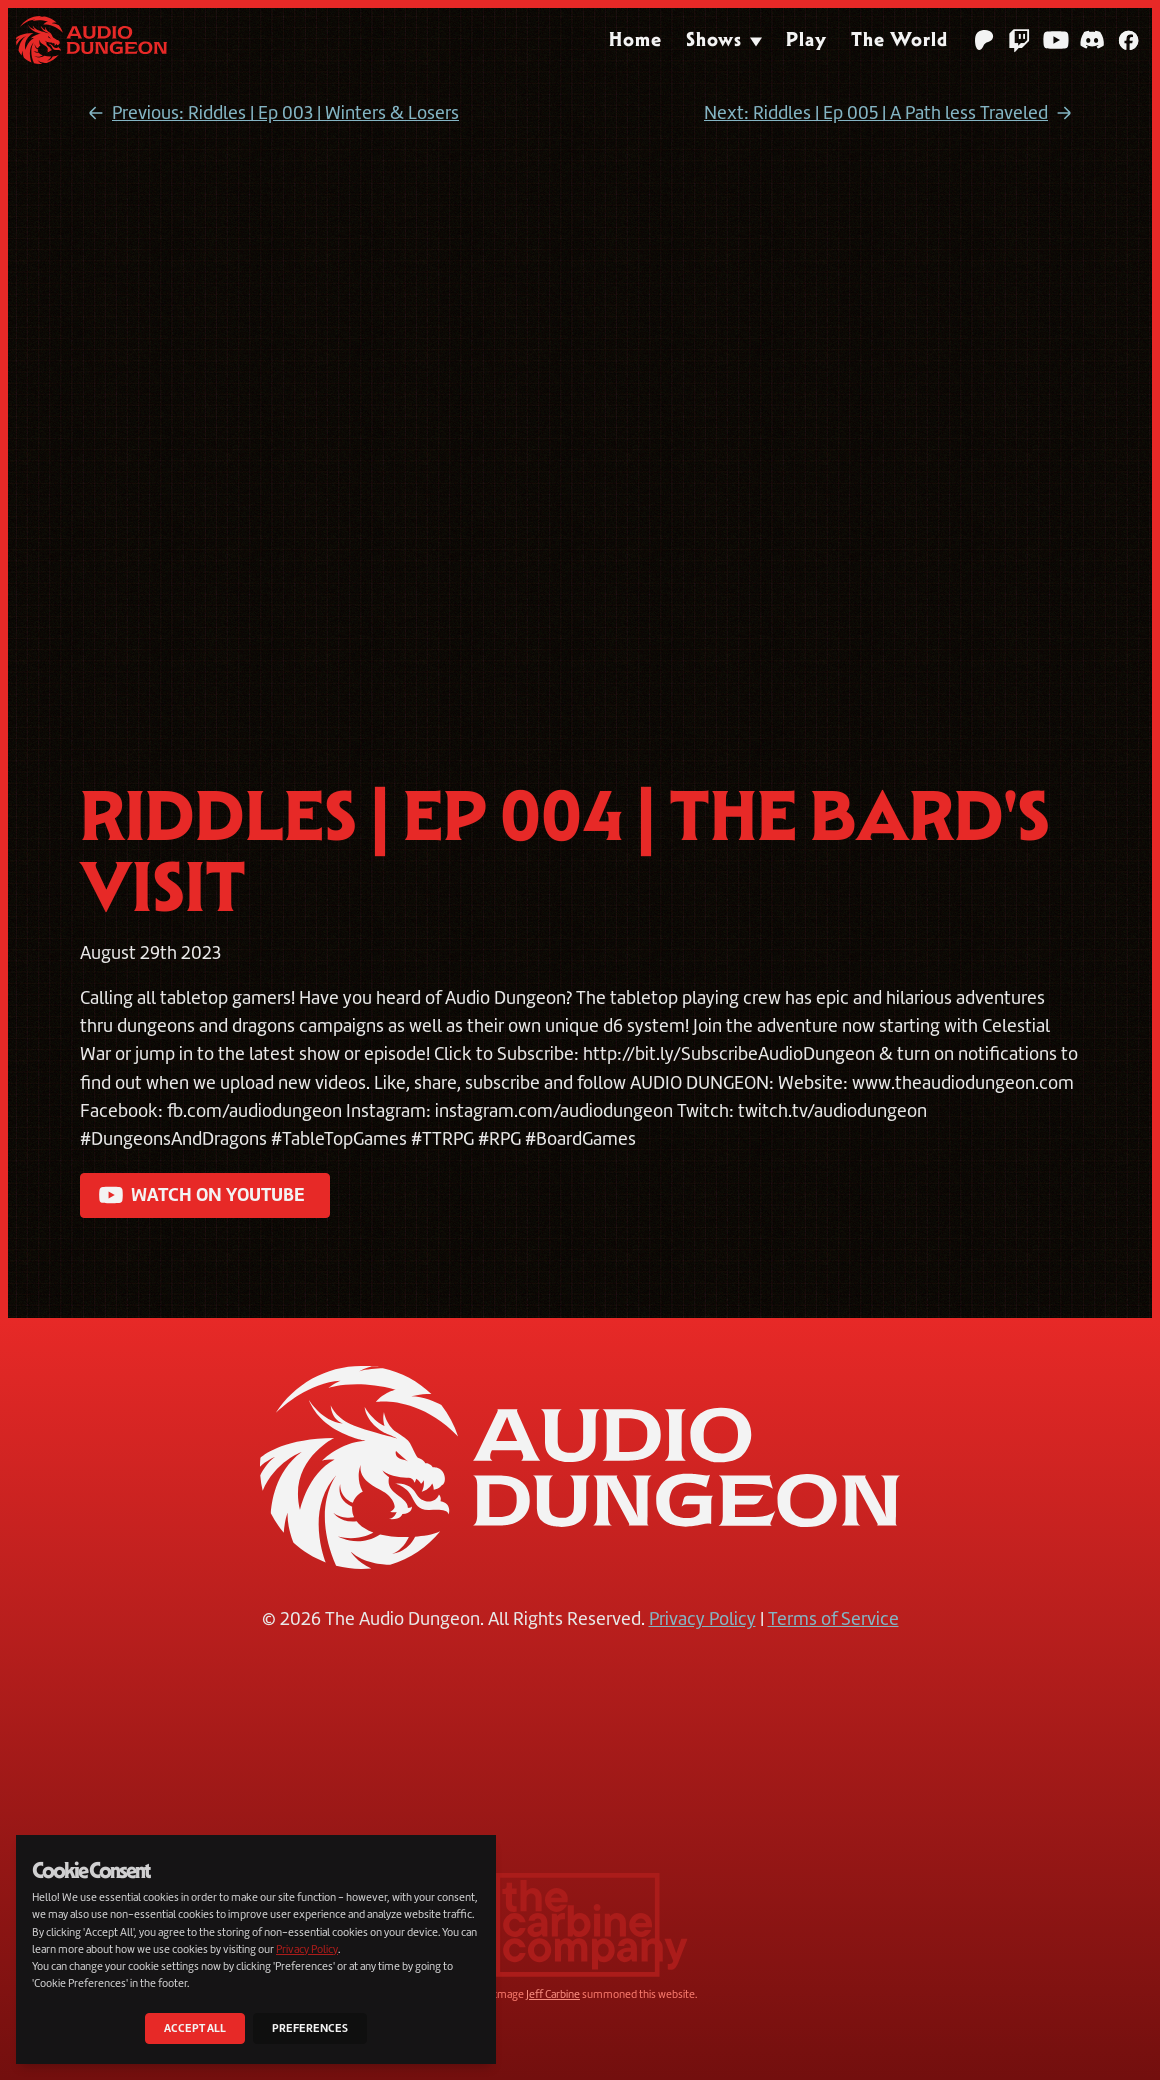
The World (899, 39)
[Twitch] (1020, 40)
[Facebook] (1128, 40)
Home (635, 39)
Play (806, 39)
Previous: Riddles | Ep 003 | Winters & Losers (269, 113)
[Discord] (1092, 40)
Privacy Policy (702, 1619)
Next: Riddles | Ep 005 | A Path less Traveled (892, 113)
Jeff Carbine (553, 1994)
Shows (714, 39)
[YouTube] (1056, 40)
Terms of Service (833, 1619)
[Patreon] (984, 40)
